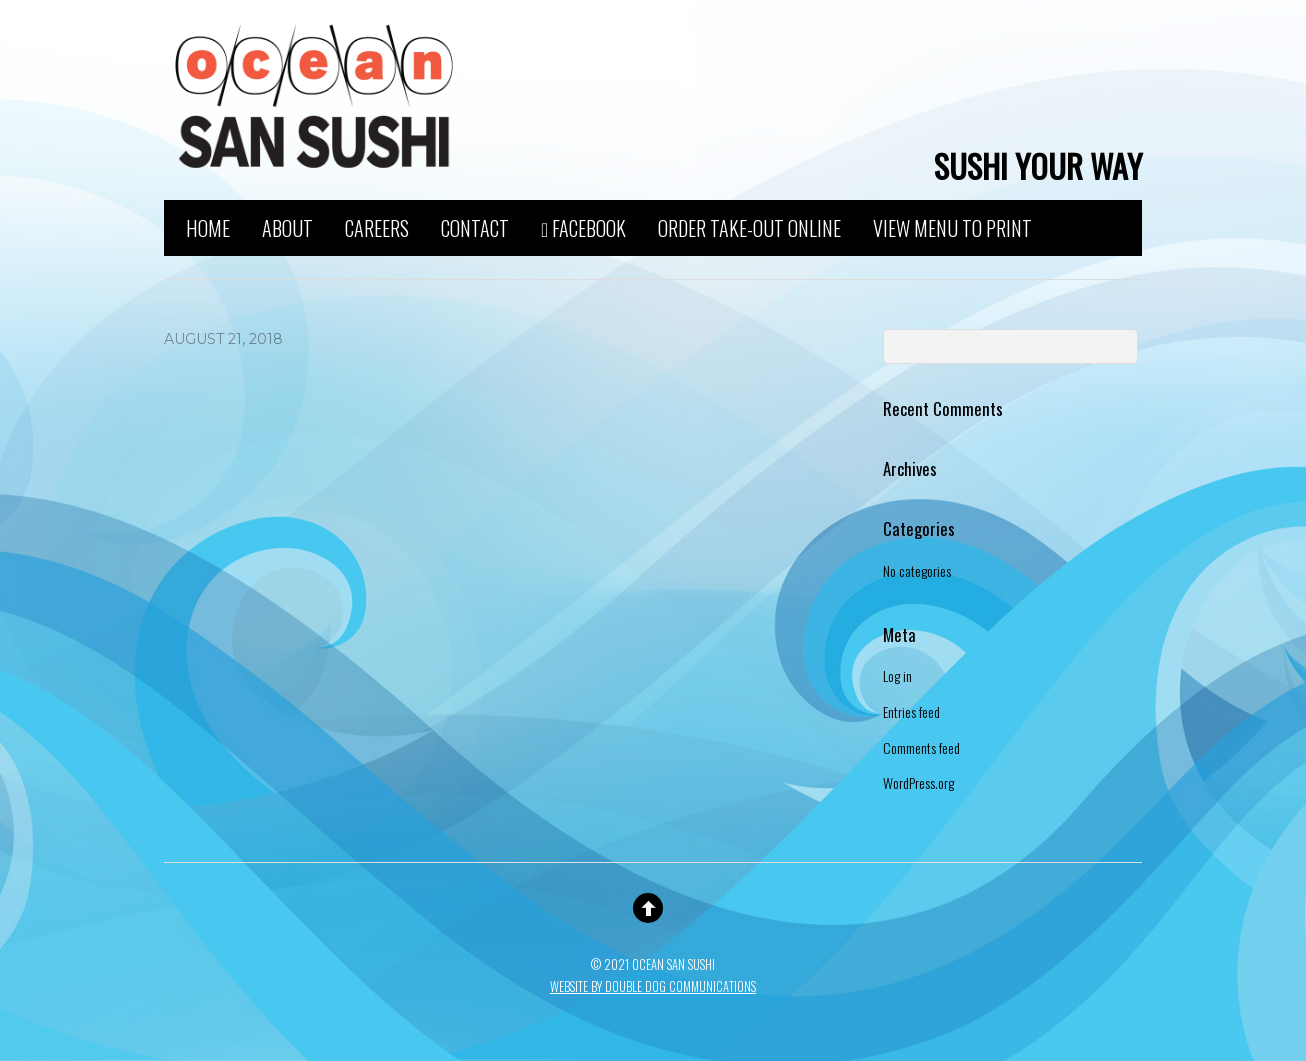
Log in (897, 675)
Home (208, 225)
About (287, 225)
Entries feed (911, 711)
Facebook (583, 226)
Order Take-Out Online (749, 225)
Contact (475, 225)
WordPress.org (918, 782)
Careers (377, 225)
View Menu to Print (952, 225)
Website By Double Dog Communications (653, 986)
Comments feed (921, 747)
